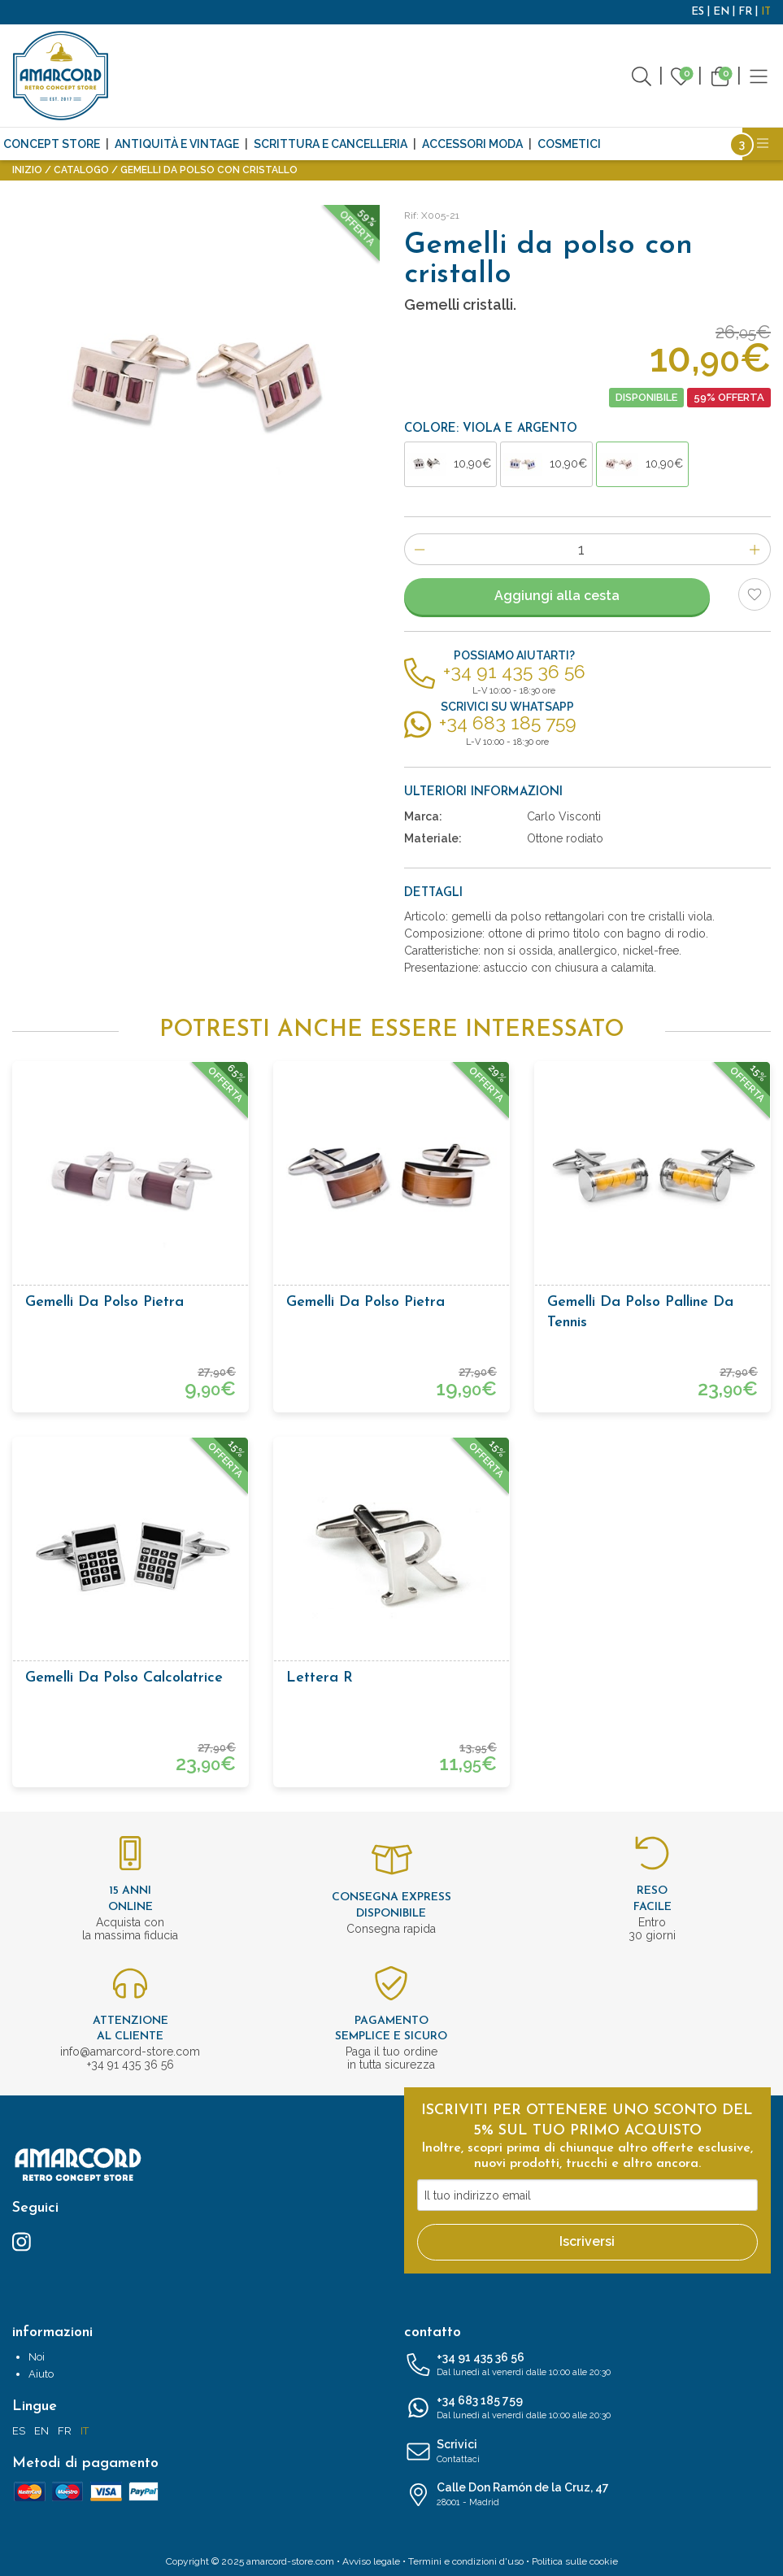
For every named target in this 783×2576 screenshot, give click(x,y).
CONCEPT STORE (51, 143)
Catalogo (81, 170)
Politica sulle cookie (575, 2561)
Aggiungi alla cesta (557, 595)
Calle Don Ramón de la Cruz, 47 (588, 2495)
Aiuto (41, 2374)
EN (721, 12)
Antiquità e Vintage (177, 143)
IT (766, 12)
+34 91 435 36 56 (588, 2365)
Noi (36, 2357)
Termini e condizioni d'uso (466, 2561)
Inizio (27, 170)
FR (745, 12)
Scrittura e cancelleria (330, 143)
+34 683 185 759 (588, 2408)
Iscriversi (587, 2241)
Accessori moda (472, 143)
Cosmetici (569, 143)
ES (697, 12)
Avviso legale (371, 2561)
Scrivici (588, 2452)
